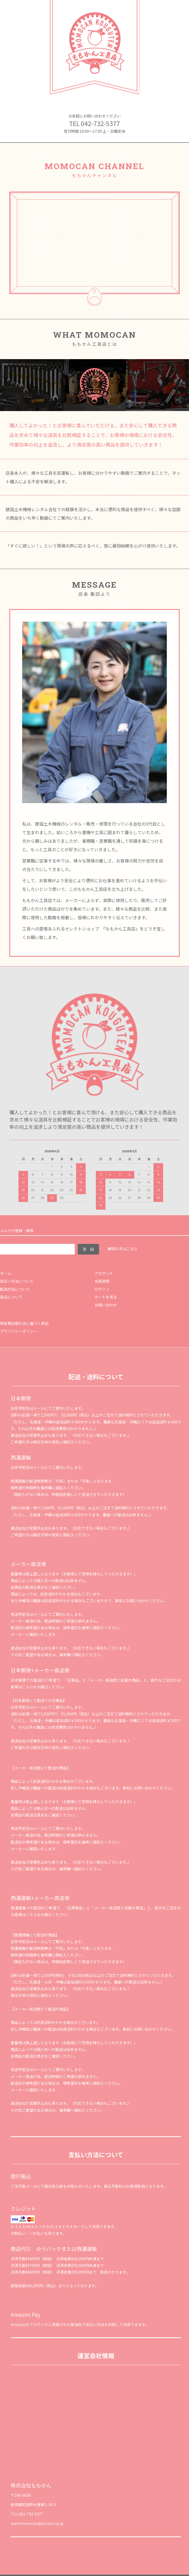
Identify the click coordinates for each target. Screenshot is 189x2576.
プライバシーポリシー (18, 1331)
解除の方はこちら (122, 1248)
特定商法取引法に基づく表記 (24, 1323)
